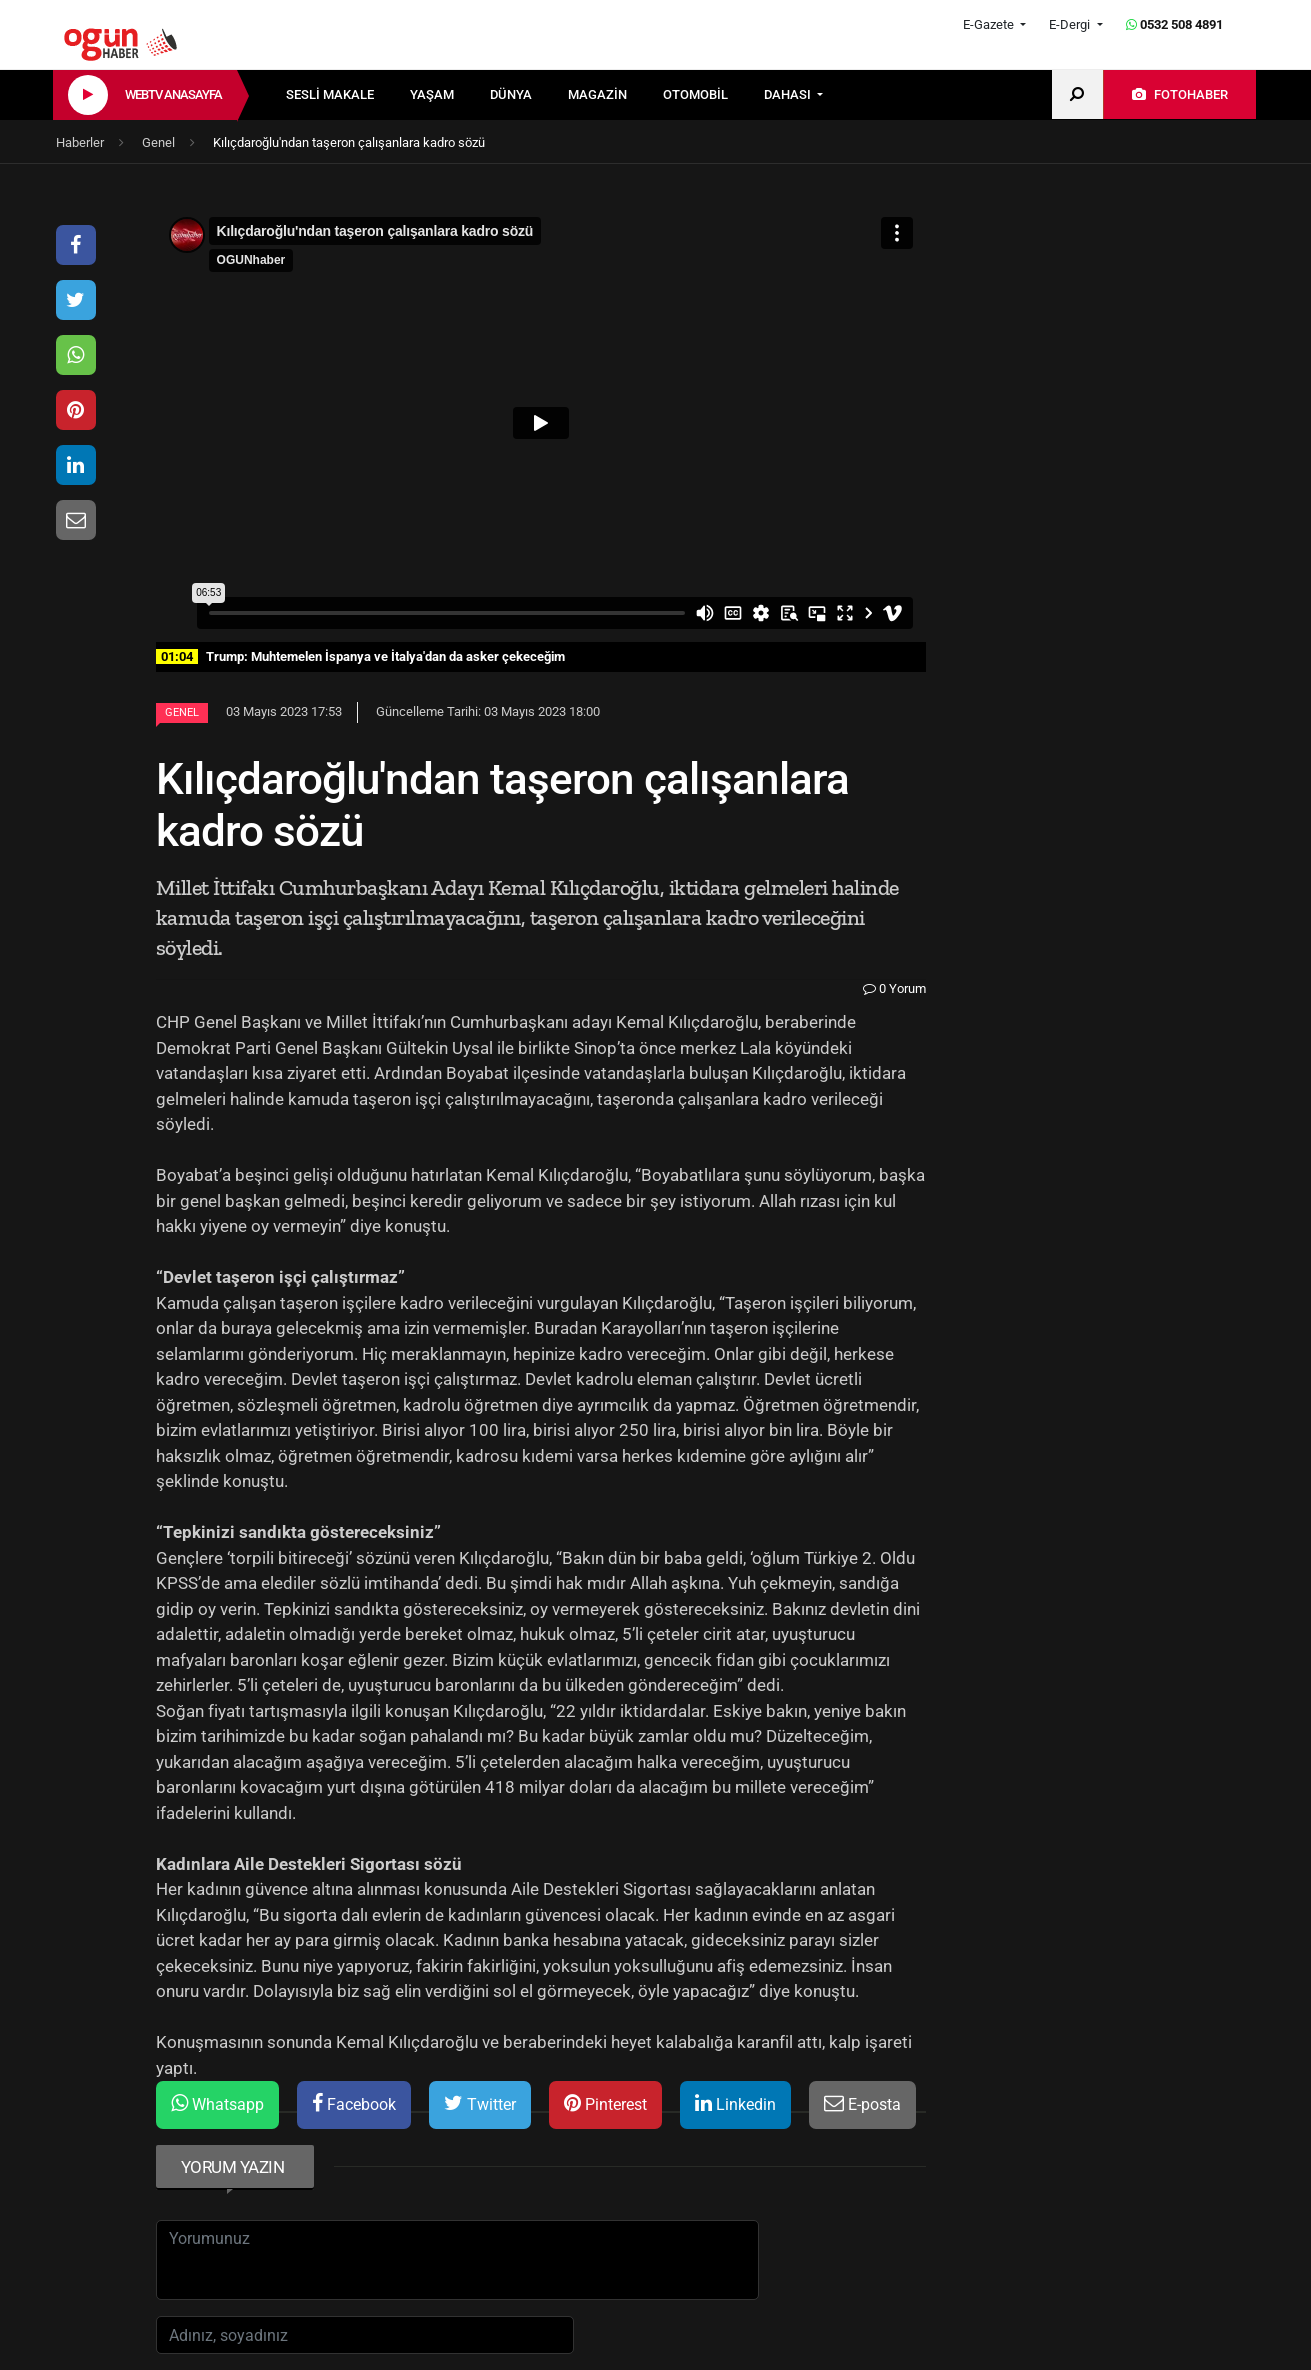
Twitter (480, 2103)
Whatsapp (217, 2103)
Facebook (354, 2103)
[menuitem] (348, 95)
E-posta (862, 2103)
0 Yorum (894, 988)
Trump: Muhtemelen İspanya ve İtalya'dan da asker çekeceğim (360, 656)
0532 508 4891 (1174, 24)
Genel (182, 712)
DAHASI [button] (789, 94)
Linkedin (735, 2103)
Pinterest (605, 2103)
